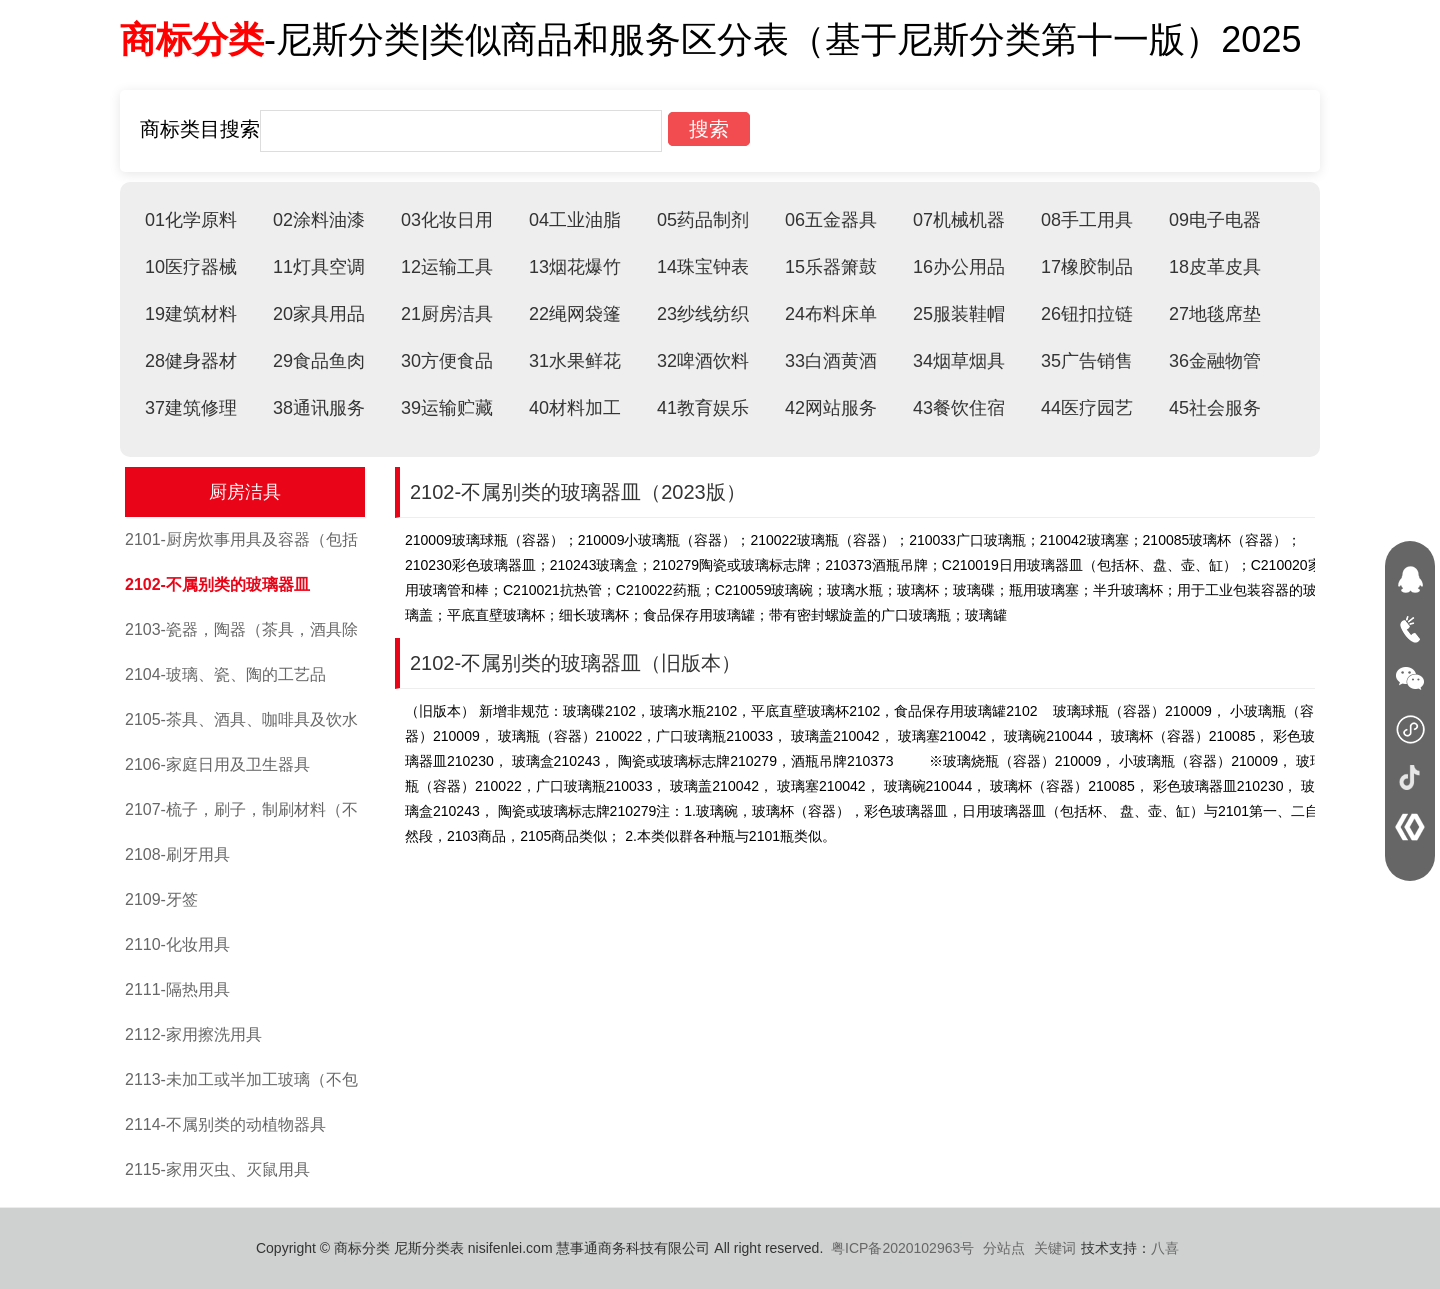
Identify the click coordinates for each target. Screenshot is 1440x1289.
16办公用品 (959, 267)
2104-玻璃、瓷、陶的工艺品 (225, 674)
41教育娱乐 (703, 408)
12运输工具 (447, 267)
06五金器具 (831, 220)
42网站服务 (831, 408)
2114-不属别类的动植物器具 (225, 1124)
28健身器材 (191, 361)
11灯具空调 (319, 267)
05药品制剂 (703, 220)
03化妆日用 (447, 220)
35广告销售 (1087, 361)
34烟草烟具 (959, 361)
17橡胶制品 (1087, 267)
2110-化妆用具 (177, 944)
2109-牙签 (161, 899)
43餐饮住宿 (959, 408)
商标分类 (192, 39)
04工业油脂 (575, 220)
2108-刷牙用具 (177, 854)
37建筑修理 (191, 408)
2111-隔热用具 (177, 989)
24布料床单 (831, 314)
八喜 (1165, 1248)
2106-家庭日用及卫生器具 (217, 764)
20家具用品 (319, 314)
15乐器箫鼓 (831, 267)
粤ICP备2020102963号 (902, 1248)
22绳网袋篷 (575, 314)
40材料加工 (575, 408)
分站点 (1004, 1248)
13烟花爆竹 (575, 267)
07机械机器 (959, 220)
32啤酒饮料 (703, 361)
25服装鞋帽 (959, 314)
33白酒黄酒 (831, 361)
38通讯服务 (319, 408)
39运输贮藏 (447, 408)
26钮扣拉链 (1087, 314)
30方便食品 (447, 361)
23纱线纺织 (703, 314)
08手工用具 (1087, 220)
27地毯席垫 (1215, 314)
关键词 (1055, 1248)
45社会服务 (1215, 408)
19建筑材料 (191, 314)
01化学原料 (191, 220)
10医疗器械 (191, 267)
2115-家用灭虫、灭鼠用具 (217, 1169)
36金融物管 (1215, 361)
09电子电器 (1215, 220)
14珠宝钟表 (703, 267)
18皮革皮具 (1215, 267)
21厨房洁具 (447, 314)
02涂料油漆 (319, 220)
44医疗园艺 (1087, 408)
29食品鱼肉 (319, 361)
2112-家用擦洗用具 (193, 1034)
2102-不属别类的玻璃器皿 (217, 584)
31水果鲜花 (575, 361)
